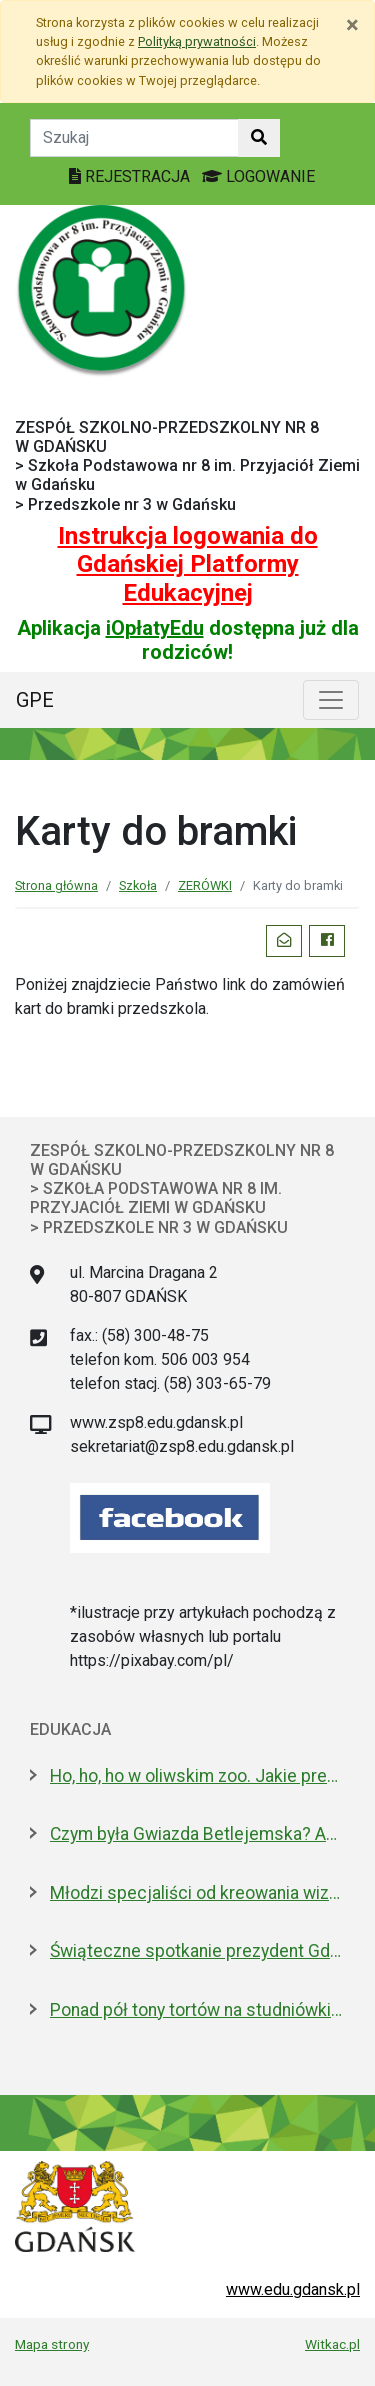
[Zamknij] (352, 25)
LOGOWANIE (258, 176)
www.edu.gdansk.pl (293, 2289)
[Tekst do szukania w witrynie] (134, 138)
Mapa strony (52, 2344)
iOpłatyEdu (155, 628)
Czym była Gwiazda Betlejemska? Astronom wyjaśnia (197, 1834)
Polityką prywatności (197, 41)
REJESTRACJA (131, 176)
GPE (35, 700)
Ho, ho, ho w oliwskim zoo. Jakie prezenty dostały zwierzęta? (197, 1776)
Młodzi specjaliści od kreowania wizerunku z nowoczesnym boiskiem (197, 1893)
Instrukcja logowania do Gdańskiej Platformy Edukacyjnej (188, 565)
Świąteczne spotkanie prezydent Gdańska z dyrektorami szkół (197, 1951)
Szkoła (138, 885)
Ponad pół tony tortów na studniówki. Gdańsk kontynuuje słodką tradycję (197, 2010)
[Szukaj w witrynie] (259, 138)
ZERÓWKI (205, 885)
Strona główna (56, 885)
